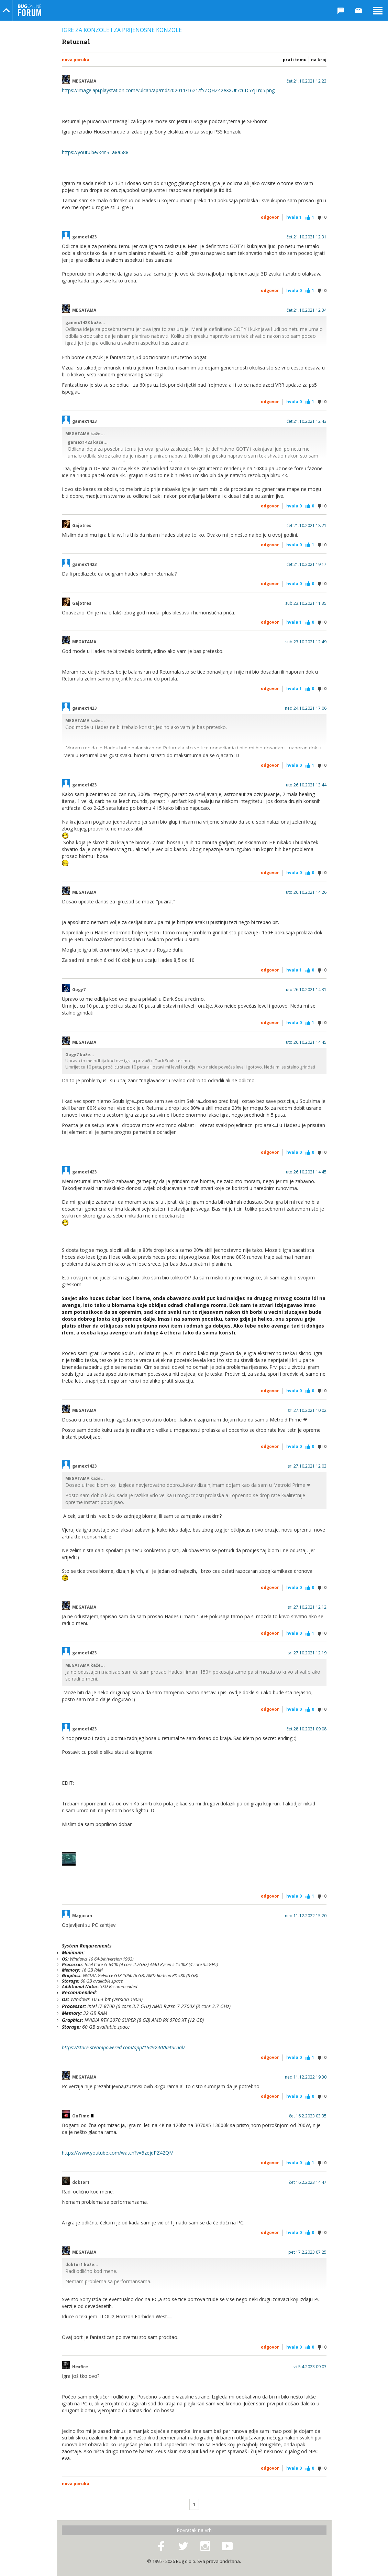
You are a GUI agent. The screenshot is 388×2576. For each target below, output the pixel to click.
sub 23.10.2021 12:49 (305, 642)
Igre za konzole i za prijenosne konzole (122, 30)
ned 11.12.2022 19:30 (305, 2077)
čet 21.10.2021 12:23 (306, 81)
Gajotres (81, 525)
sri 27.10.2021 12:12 (307, 1607)
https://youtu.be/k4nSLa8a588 (95, 152)
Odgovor (270, 217)
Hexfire (80, 2366)
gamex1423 (84, 237)
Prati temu (295, 60)
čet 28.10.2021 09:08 (306, 1729)
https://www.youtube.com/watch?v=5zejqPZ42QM (118, 2152)
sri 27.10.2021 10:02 (307, 1410)
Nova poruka (75, 60)
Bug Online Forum (29, 10)
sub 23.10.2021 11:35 (305, 603)
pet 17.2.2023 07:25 (307, 2252)
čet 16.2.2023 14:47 (307, 2182)
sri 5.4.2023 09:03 (309, 2366)
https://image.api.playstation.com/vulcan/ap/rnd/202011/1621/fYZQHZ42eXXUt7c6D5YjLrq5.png (168, 90)
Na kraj (318, 60)
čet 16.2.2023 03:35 (307, 2116)
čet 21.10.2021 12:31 (306, 237)
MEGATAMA (84, 81)
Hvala (294, 217)
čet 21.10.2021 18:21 (306, 525)
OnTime (82, 2116)
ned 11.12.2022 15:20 (305, 1915)
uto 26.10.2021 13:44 (306, 785)
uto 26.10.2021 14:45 (306, 1042)
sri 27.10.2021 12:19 (307, 1653)
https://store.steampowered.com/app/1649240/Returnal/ (123, 2047)
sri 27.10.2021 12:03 (307, 1466)
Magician (82, 1915)
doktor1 (81, 2182)
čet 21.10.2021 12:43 (306, 421)
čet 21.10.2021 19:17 (306, 564)
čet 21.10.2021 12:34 (306, 310)
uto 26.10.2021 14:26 (306, 892)
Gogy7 (79, 989)
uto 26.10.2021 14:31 (306, 989)
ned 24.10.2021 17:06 (305, 708)
